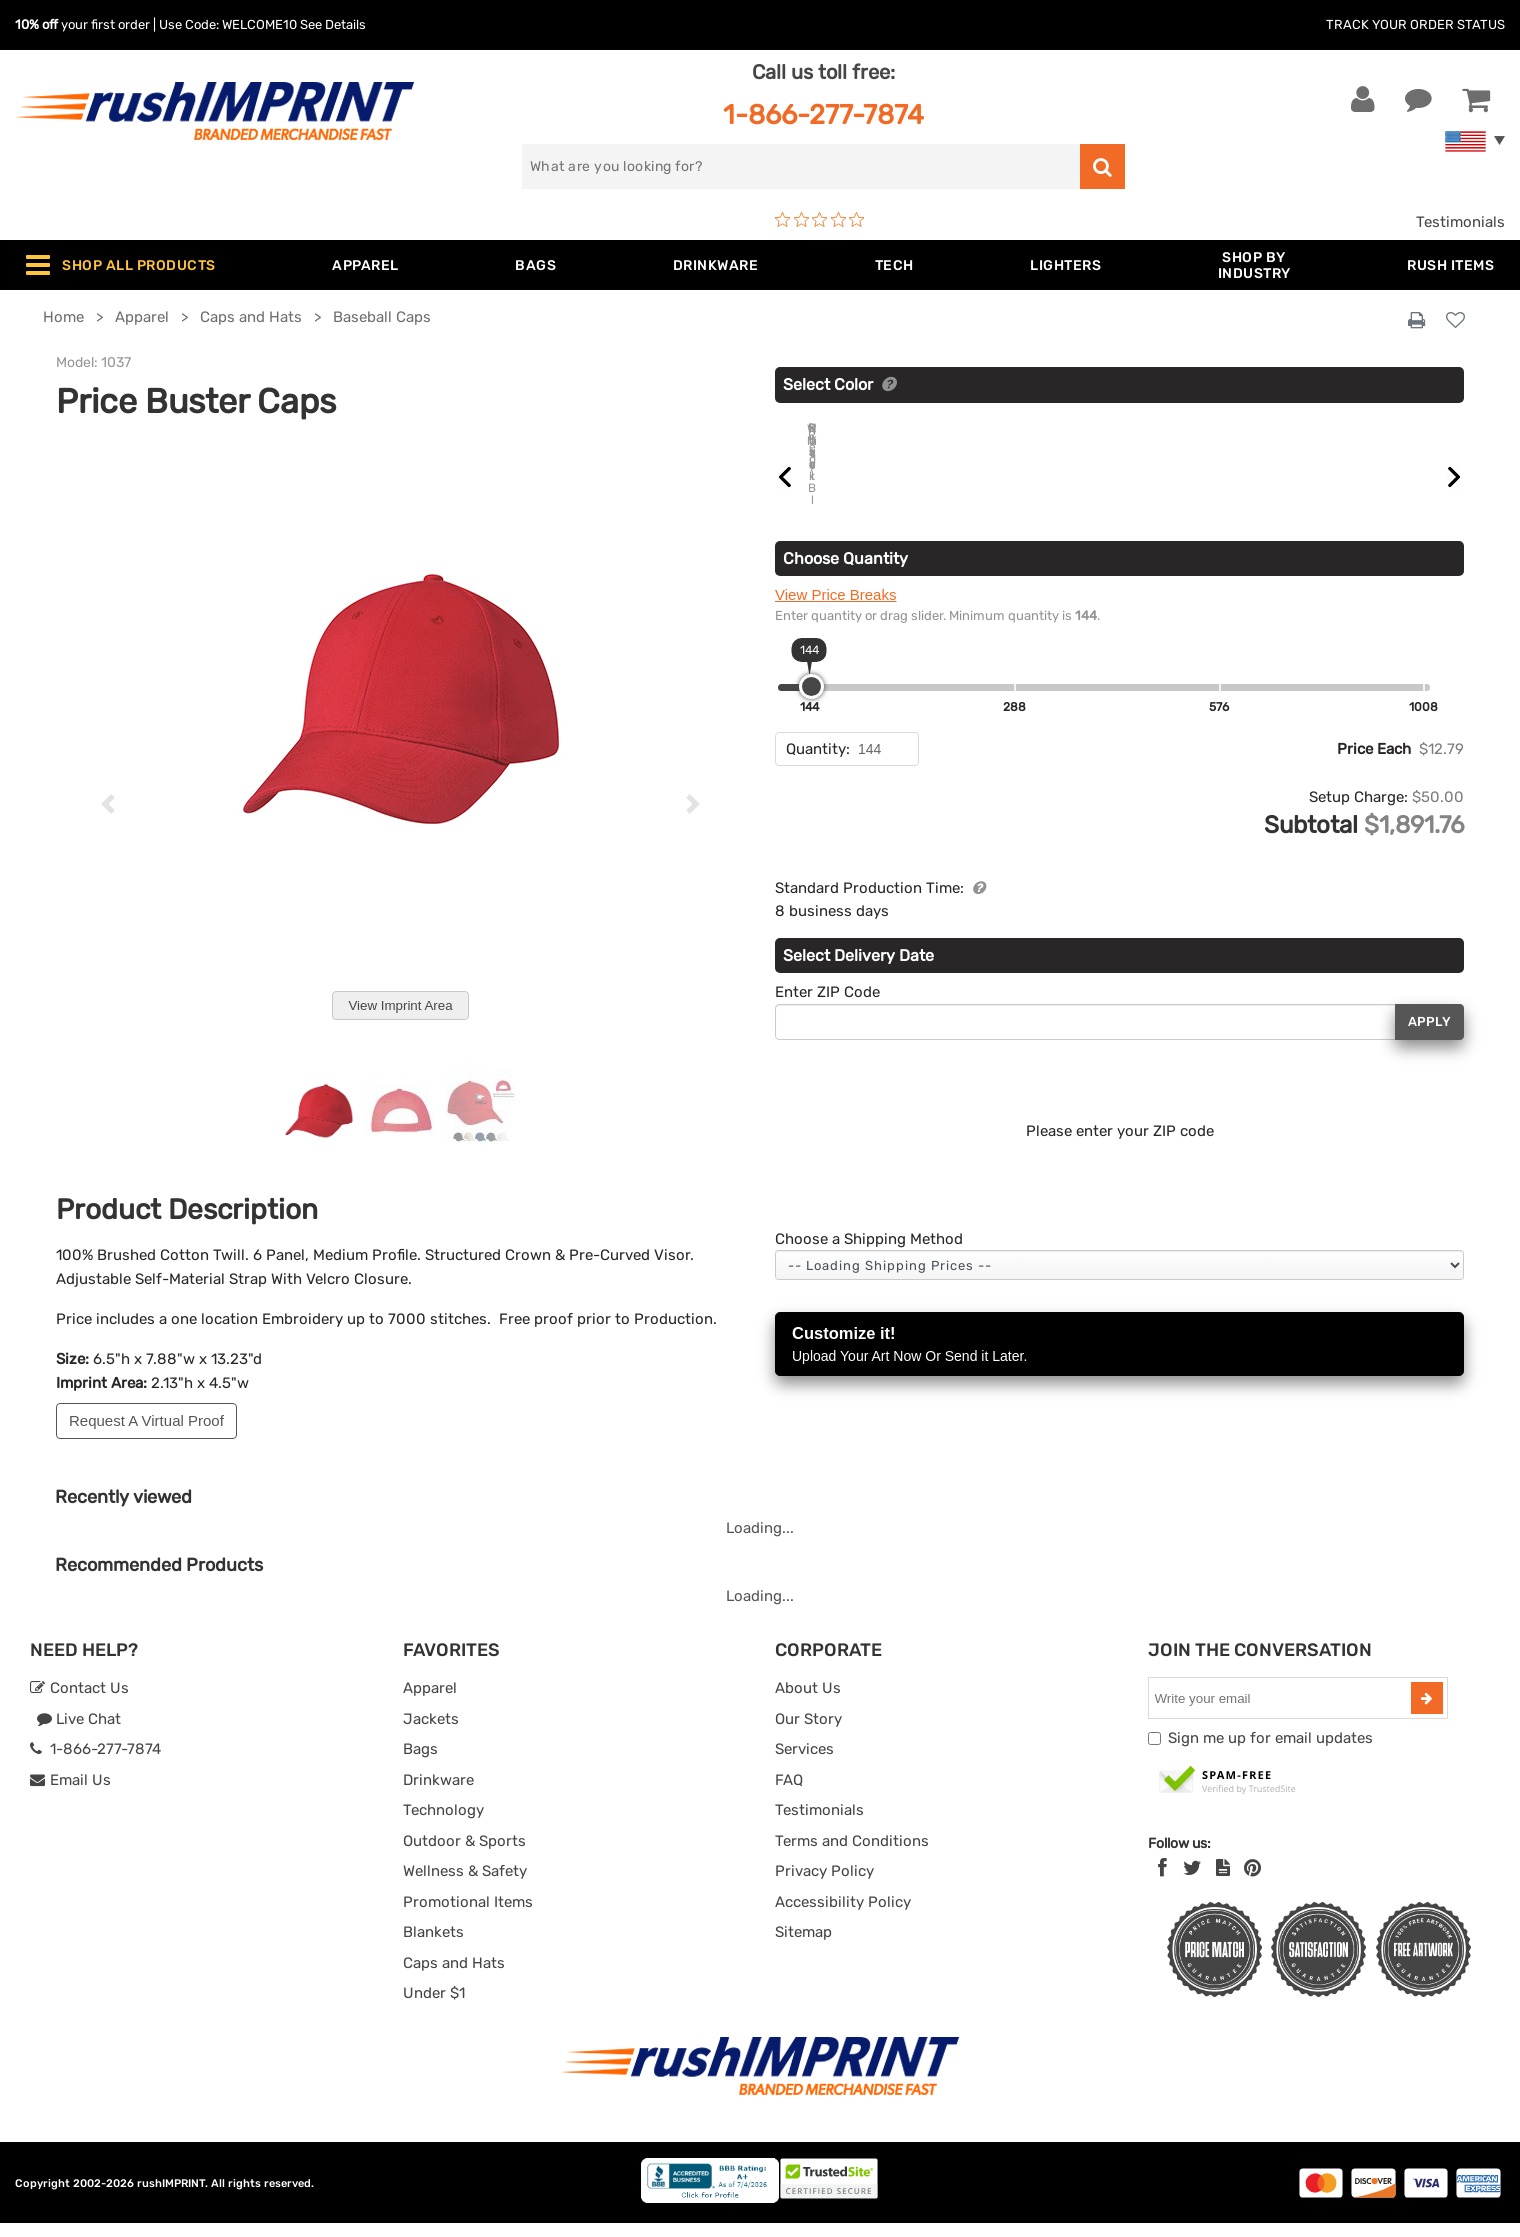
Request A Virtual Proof (146, 1420)
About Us (808, 1702)
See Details (333, 24)
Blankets (433, 1946)
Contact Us (79, 1702)
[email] (1282, 1712)
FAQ (789, 1794)
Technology (443, 1824)
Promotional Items (468, 1916)
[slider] (811, 747)
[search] (801, 166)
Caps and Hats (454, 1977)
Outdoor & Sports (464, 1855)
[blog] (1223, 1882)
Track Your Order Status (1415, 24)
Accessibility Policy (843, 1916)
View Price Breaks (835, 655)
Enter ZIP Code (827, 1053)
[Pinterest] (1252, 1882)
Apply (1429, 1082)
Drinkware (438, 1794)
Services (804, 1763)
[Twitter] (1192, 1882)
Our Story (808, 1733)
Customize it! (1119, 1406)
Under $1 (434, 2007)
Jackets (431, 1733)
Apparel (430, 1702)
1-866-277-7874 (823, 114)
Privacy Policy (824, 1885)
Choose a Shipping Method (869, 1300)
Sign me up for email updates (1270, 1752)
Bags (420, 1763)
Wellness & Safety (465, 1885)
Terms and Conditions (852, 1855)
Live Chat (78, 1733)
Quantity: (818, 810)
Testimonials (1460, 222)
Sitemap (803, 1946)
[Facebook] (1162, 1882)
